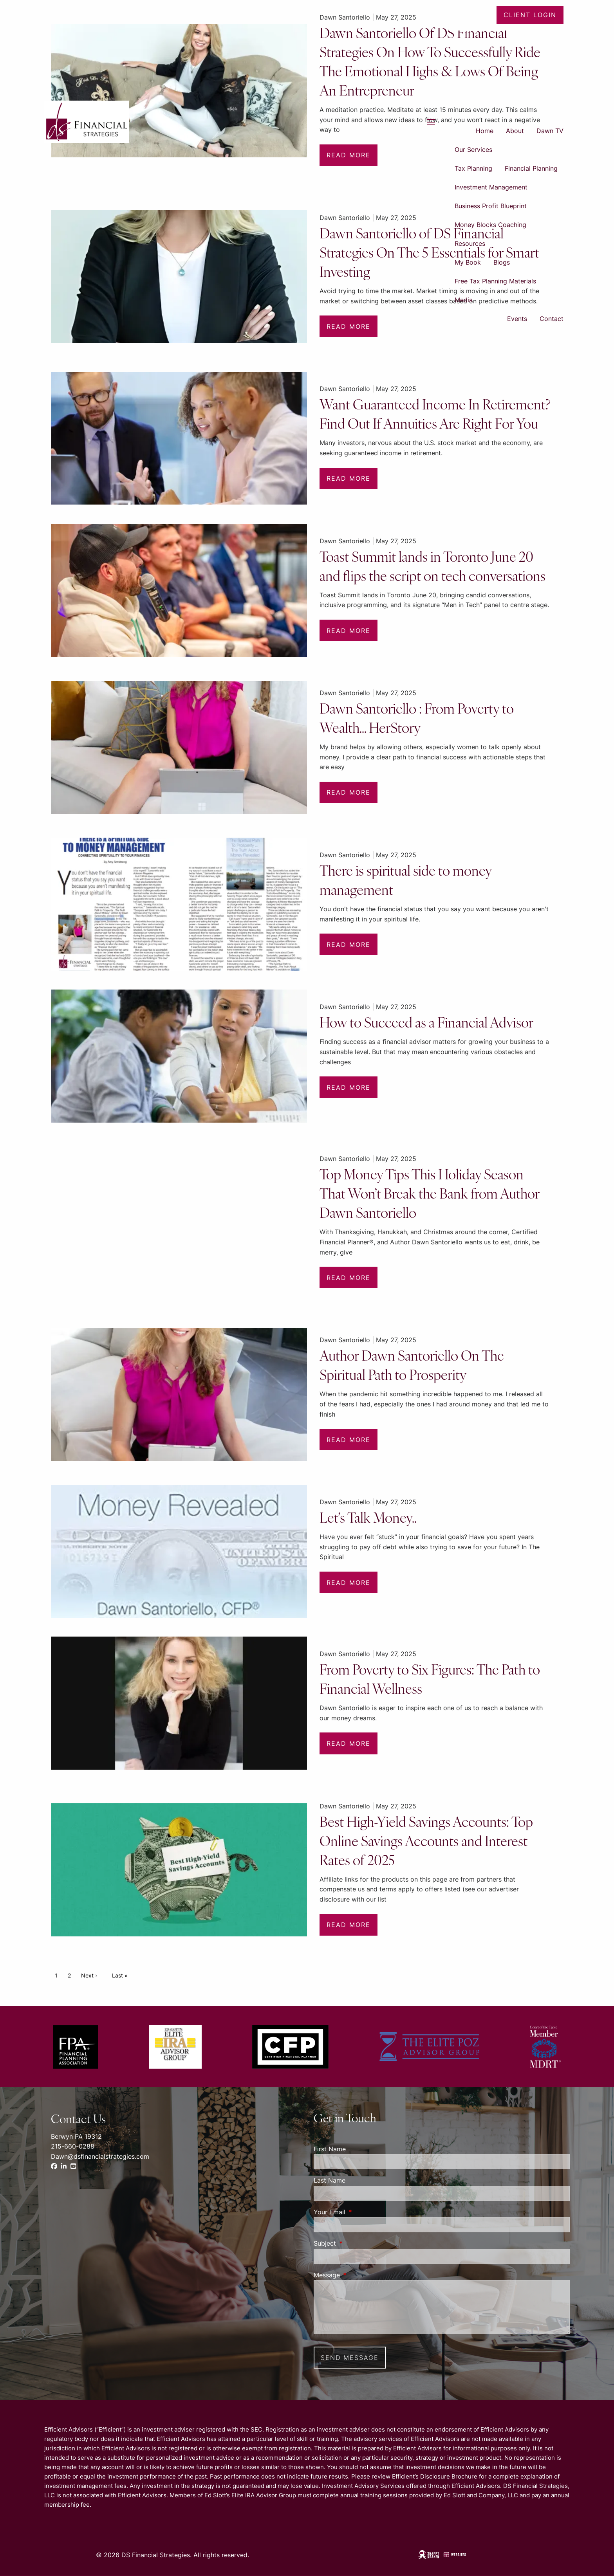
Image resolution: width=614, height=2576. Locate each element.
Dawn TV (549, 131)
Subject (357, 2243)
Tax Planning (473, 168)
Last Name (329, 2180)
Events (517, 319)
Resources (470, 243)
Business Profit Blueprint (491, 206)
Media (464, 300)
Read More (348, 326)
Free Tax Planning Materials (495, 281)
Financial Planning (531, 168)
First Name (330, 2149)
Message (359, 2275)
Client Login (530, 15)
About (515, 131)
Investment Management (491, 187)
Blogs (501, 262)
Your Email (361, 2212)
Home (484, 131)
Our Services (473, 149)
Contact (551, 319)
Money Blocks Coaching (490, 225)
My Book (468, 262)
